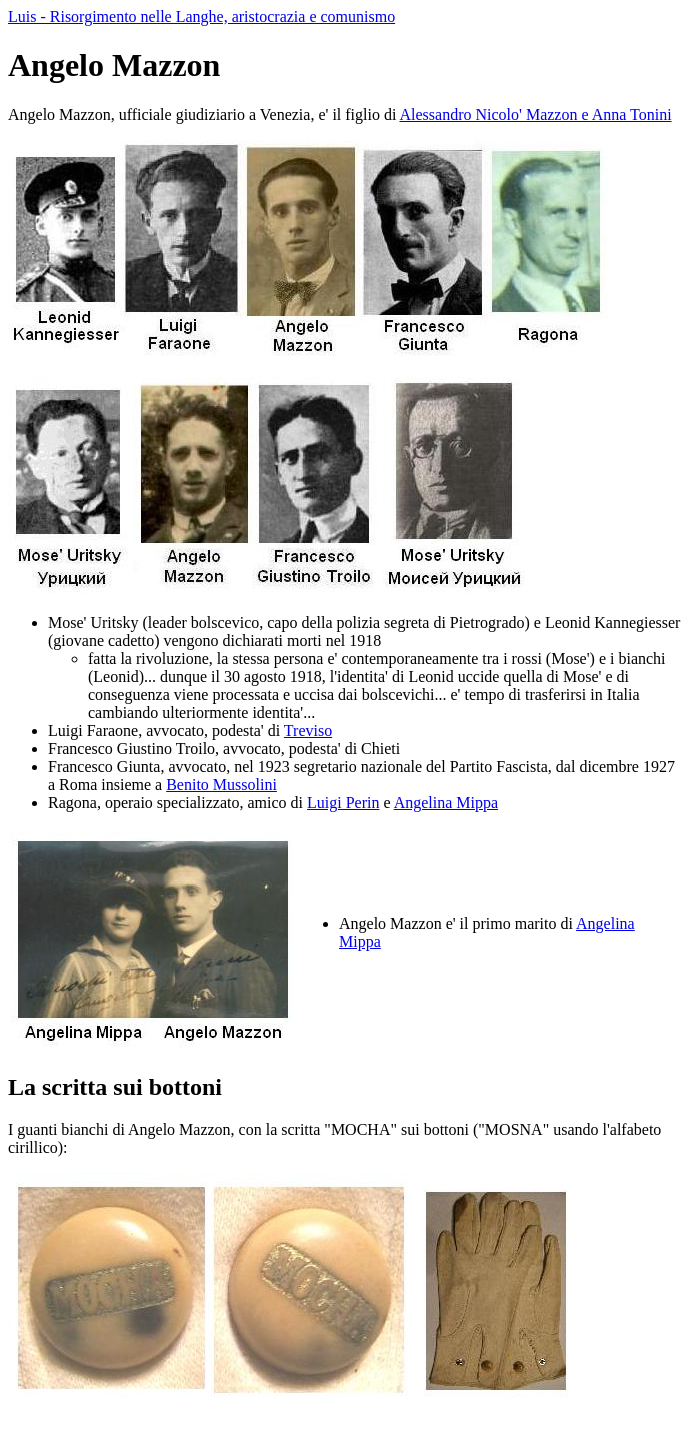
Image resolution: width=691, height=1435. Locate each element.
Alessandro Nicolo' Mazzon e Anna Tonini (536, 114)
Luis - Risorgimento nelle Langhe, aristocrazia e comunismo (201, 16)
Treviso (308, 730)
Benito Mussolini (221, 784)
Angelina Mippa (446, 802)
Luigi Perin (343, 802)
